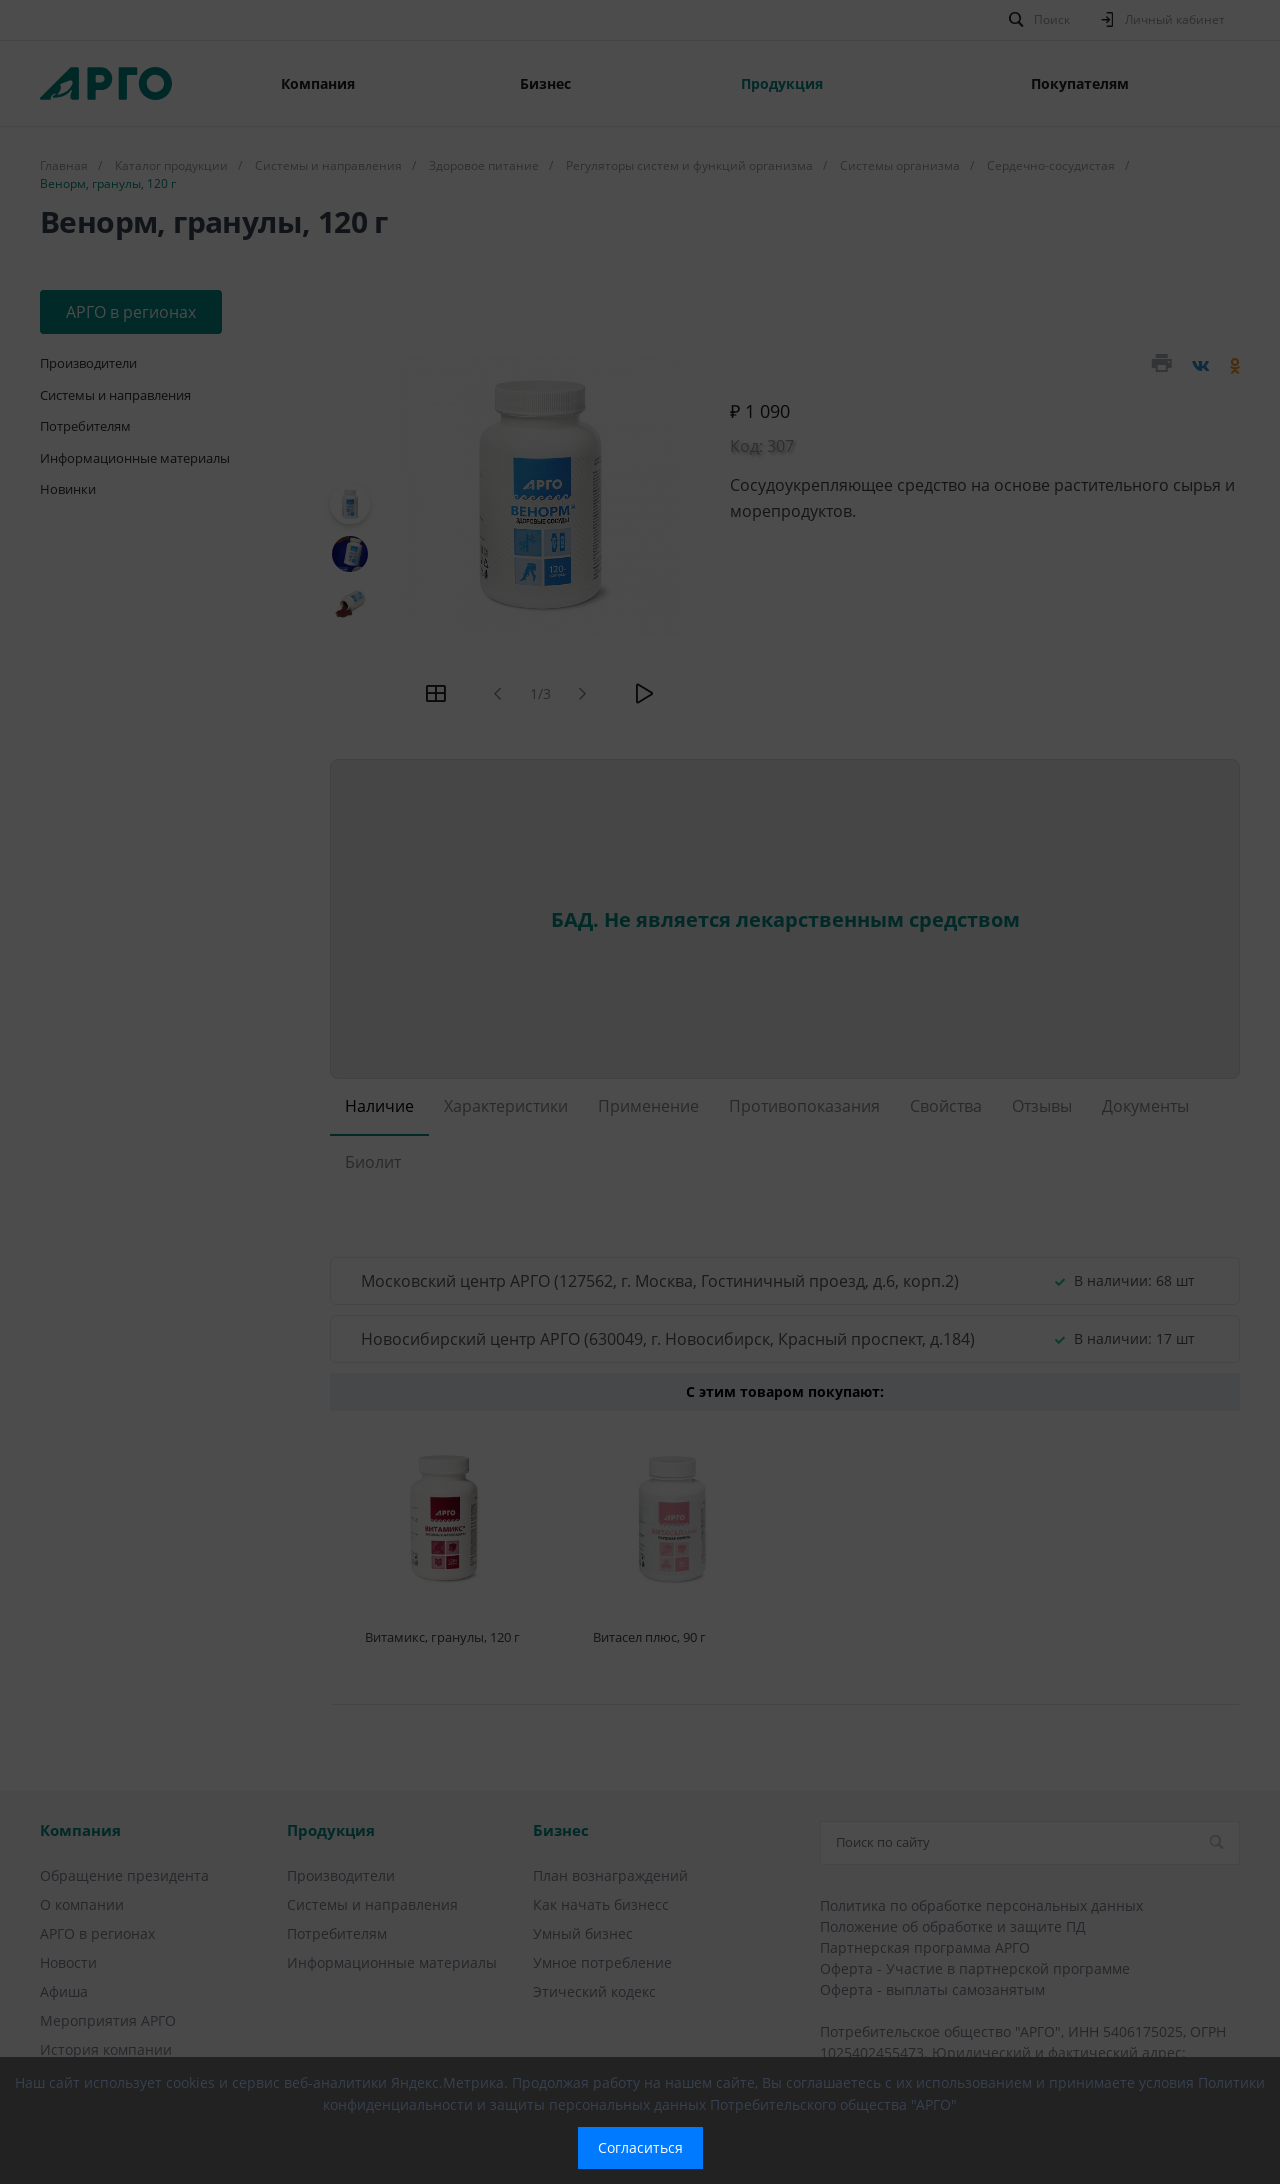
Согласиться (640, 2147)
